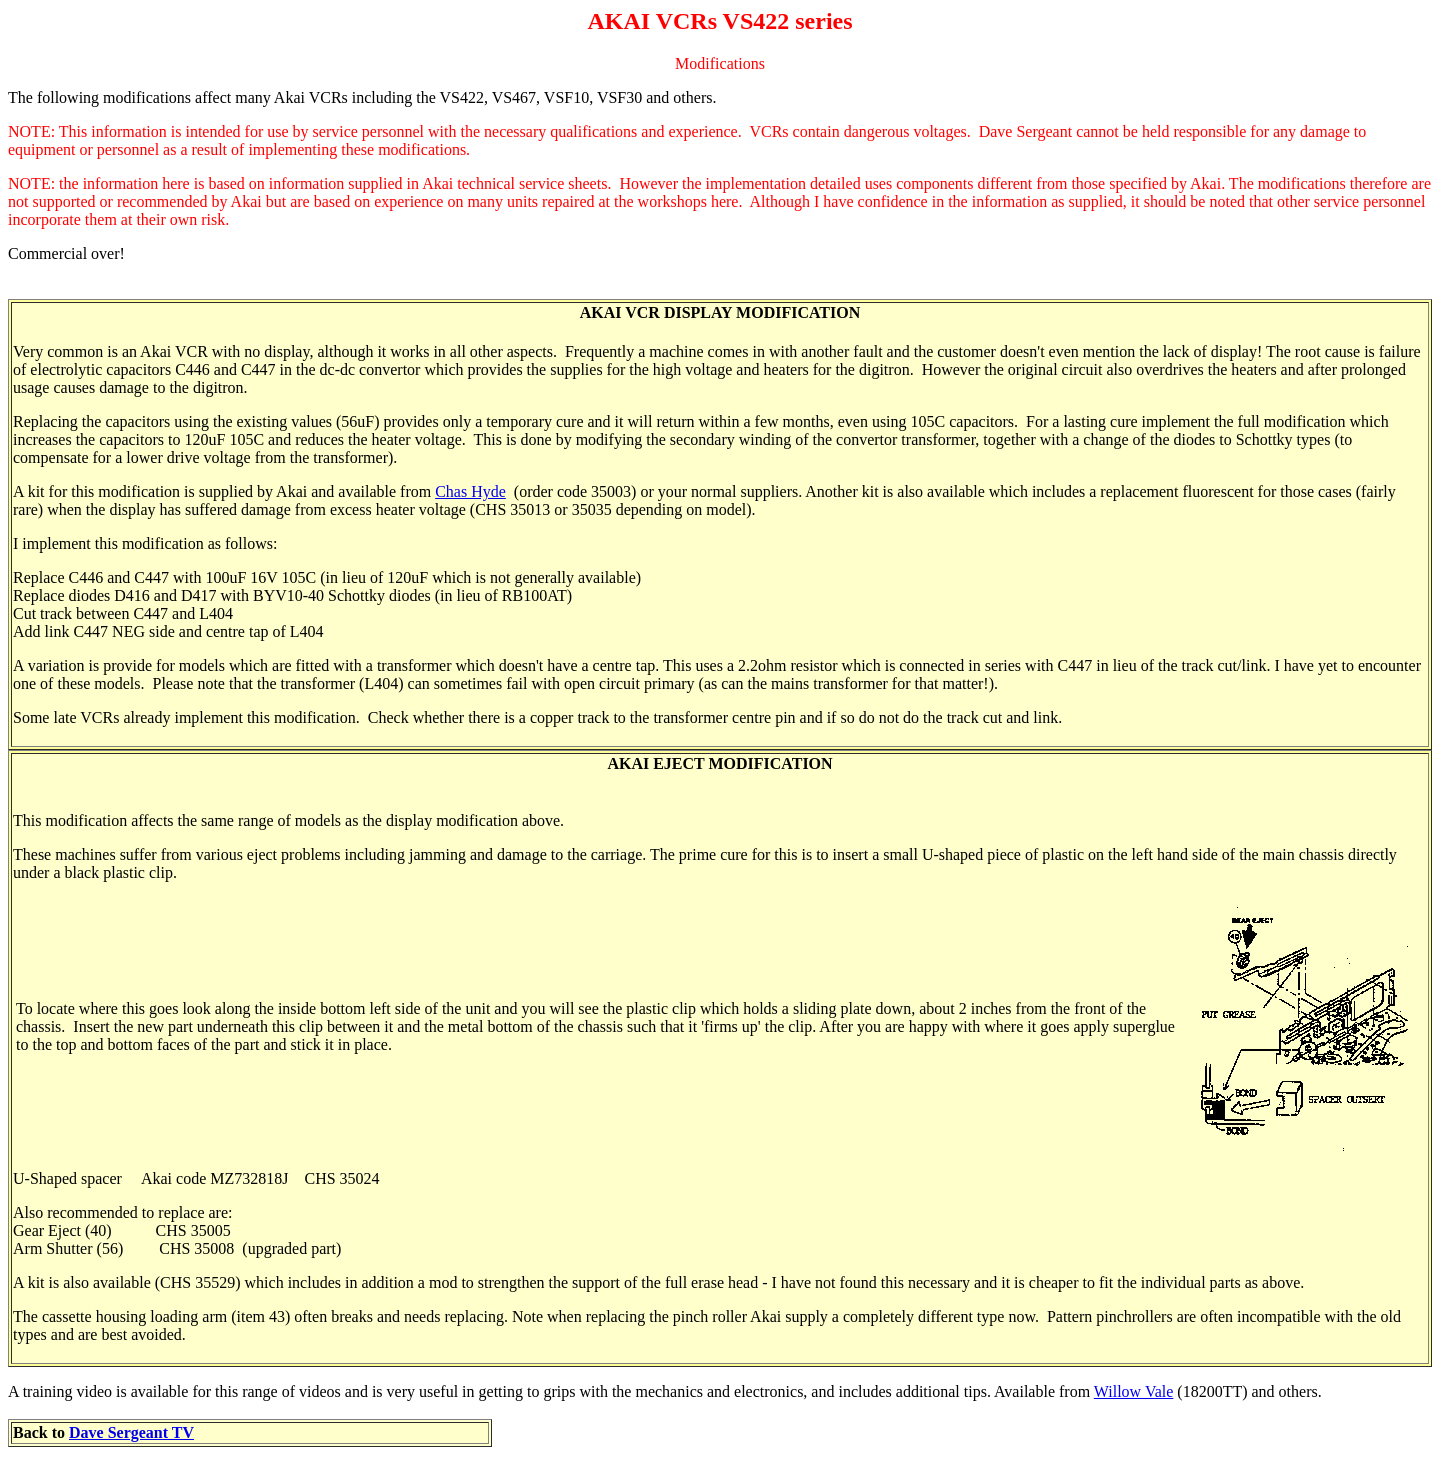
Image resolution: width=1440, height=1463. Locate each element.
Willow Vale (1134, 1391)
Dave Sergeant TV (131, 1432)
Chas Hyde (470, 491)
